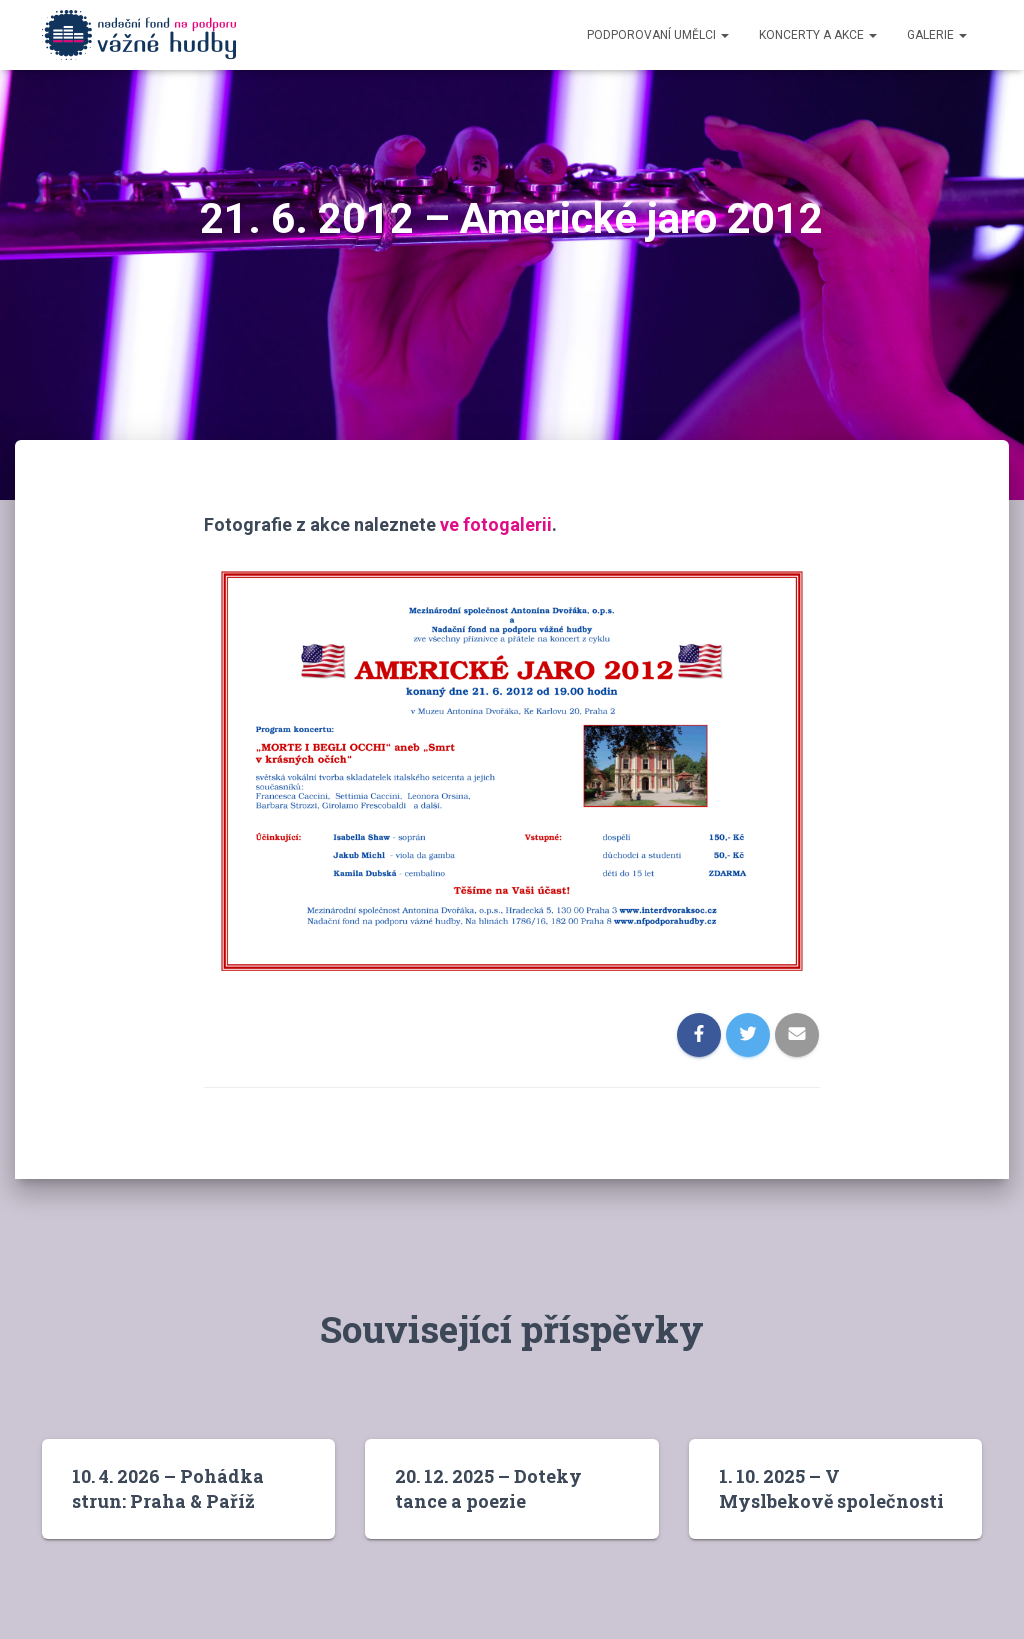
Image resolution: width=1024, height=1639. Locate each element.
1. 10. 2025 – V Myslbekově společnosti (831, 1488)
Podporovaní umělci (658, 35)
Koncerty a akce (818, 35)
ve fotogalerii (496, 524)
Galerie (937, 35)
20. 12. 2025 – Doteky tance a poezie (488, 1488)
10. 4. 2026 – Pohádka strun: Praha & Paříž (168, 1488)
